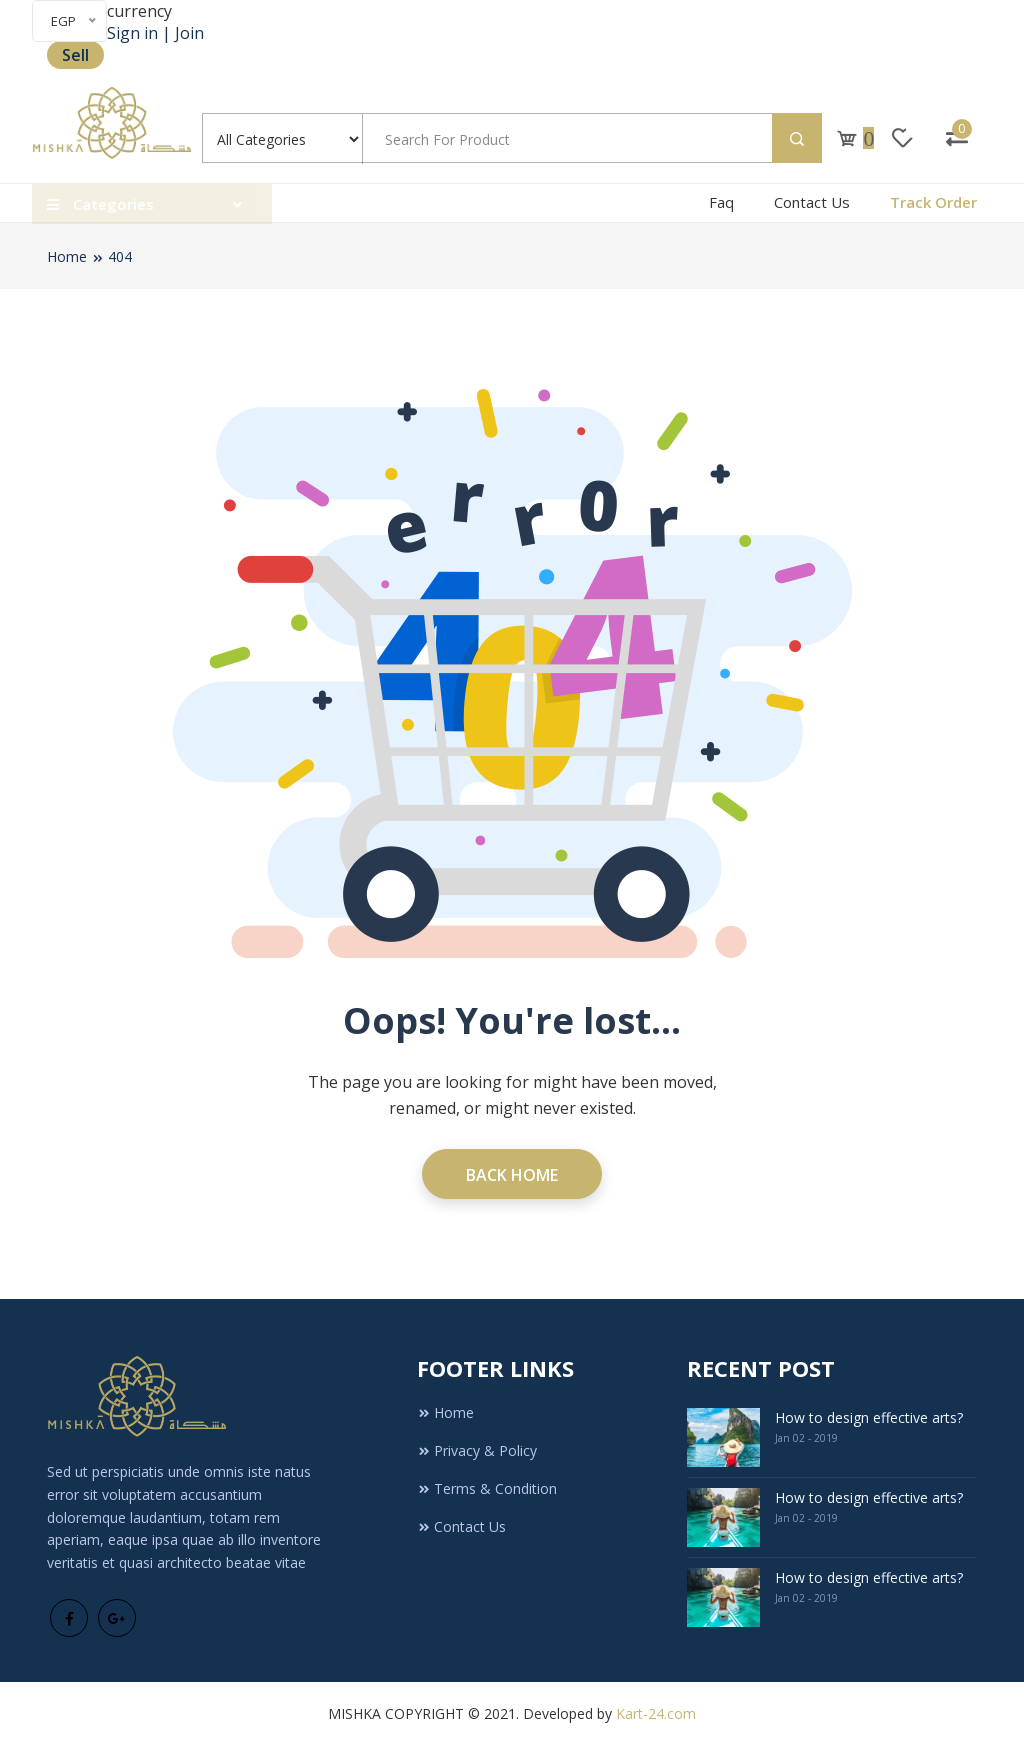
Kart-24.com (656, 1713)
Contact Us (812, 202)
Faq (721, 202)
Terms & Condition (487, 1488)
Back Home (512, 1175)
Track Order (933, 202)
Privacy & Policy (477, 1450)
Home (67, 256)
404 (120, 256)
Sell (75, 55)
